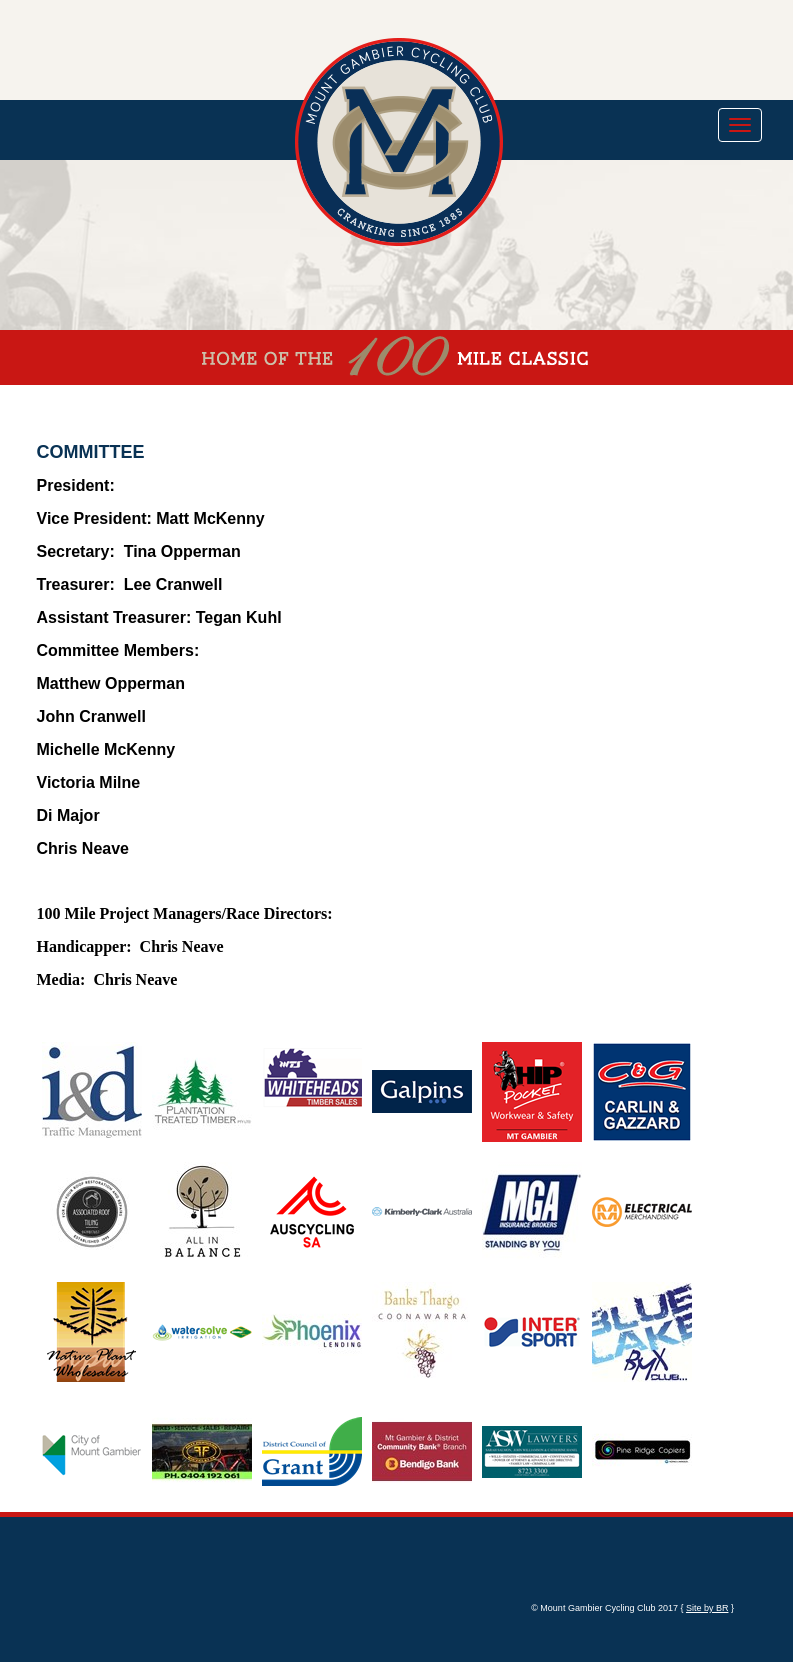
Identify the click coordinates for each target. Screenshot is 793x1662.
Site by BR (707, 1608)
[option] (82, 1092)
